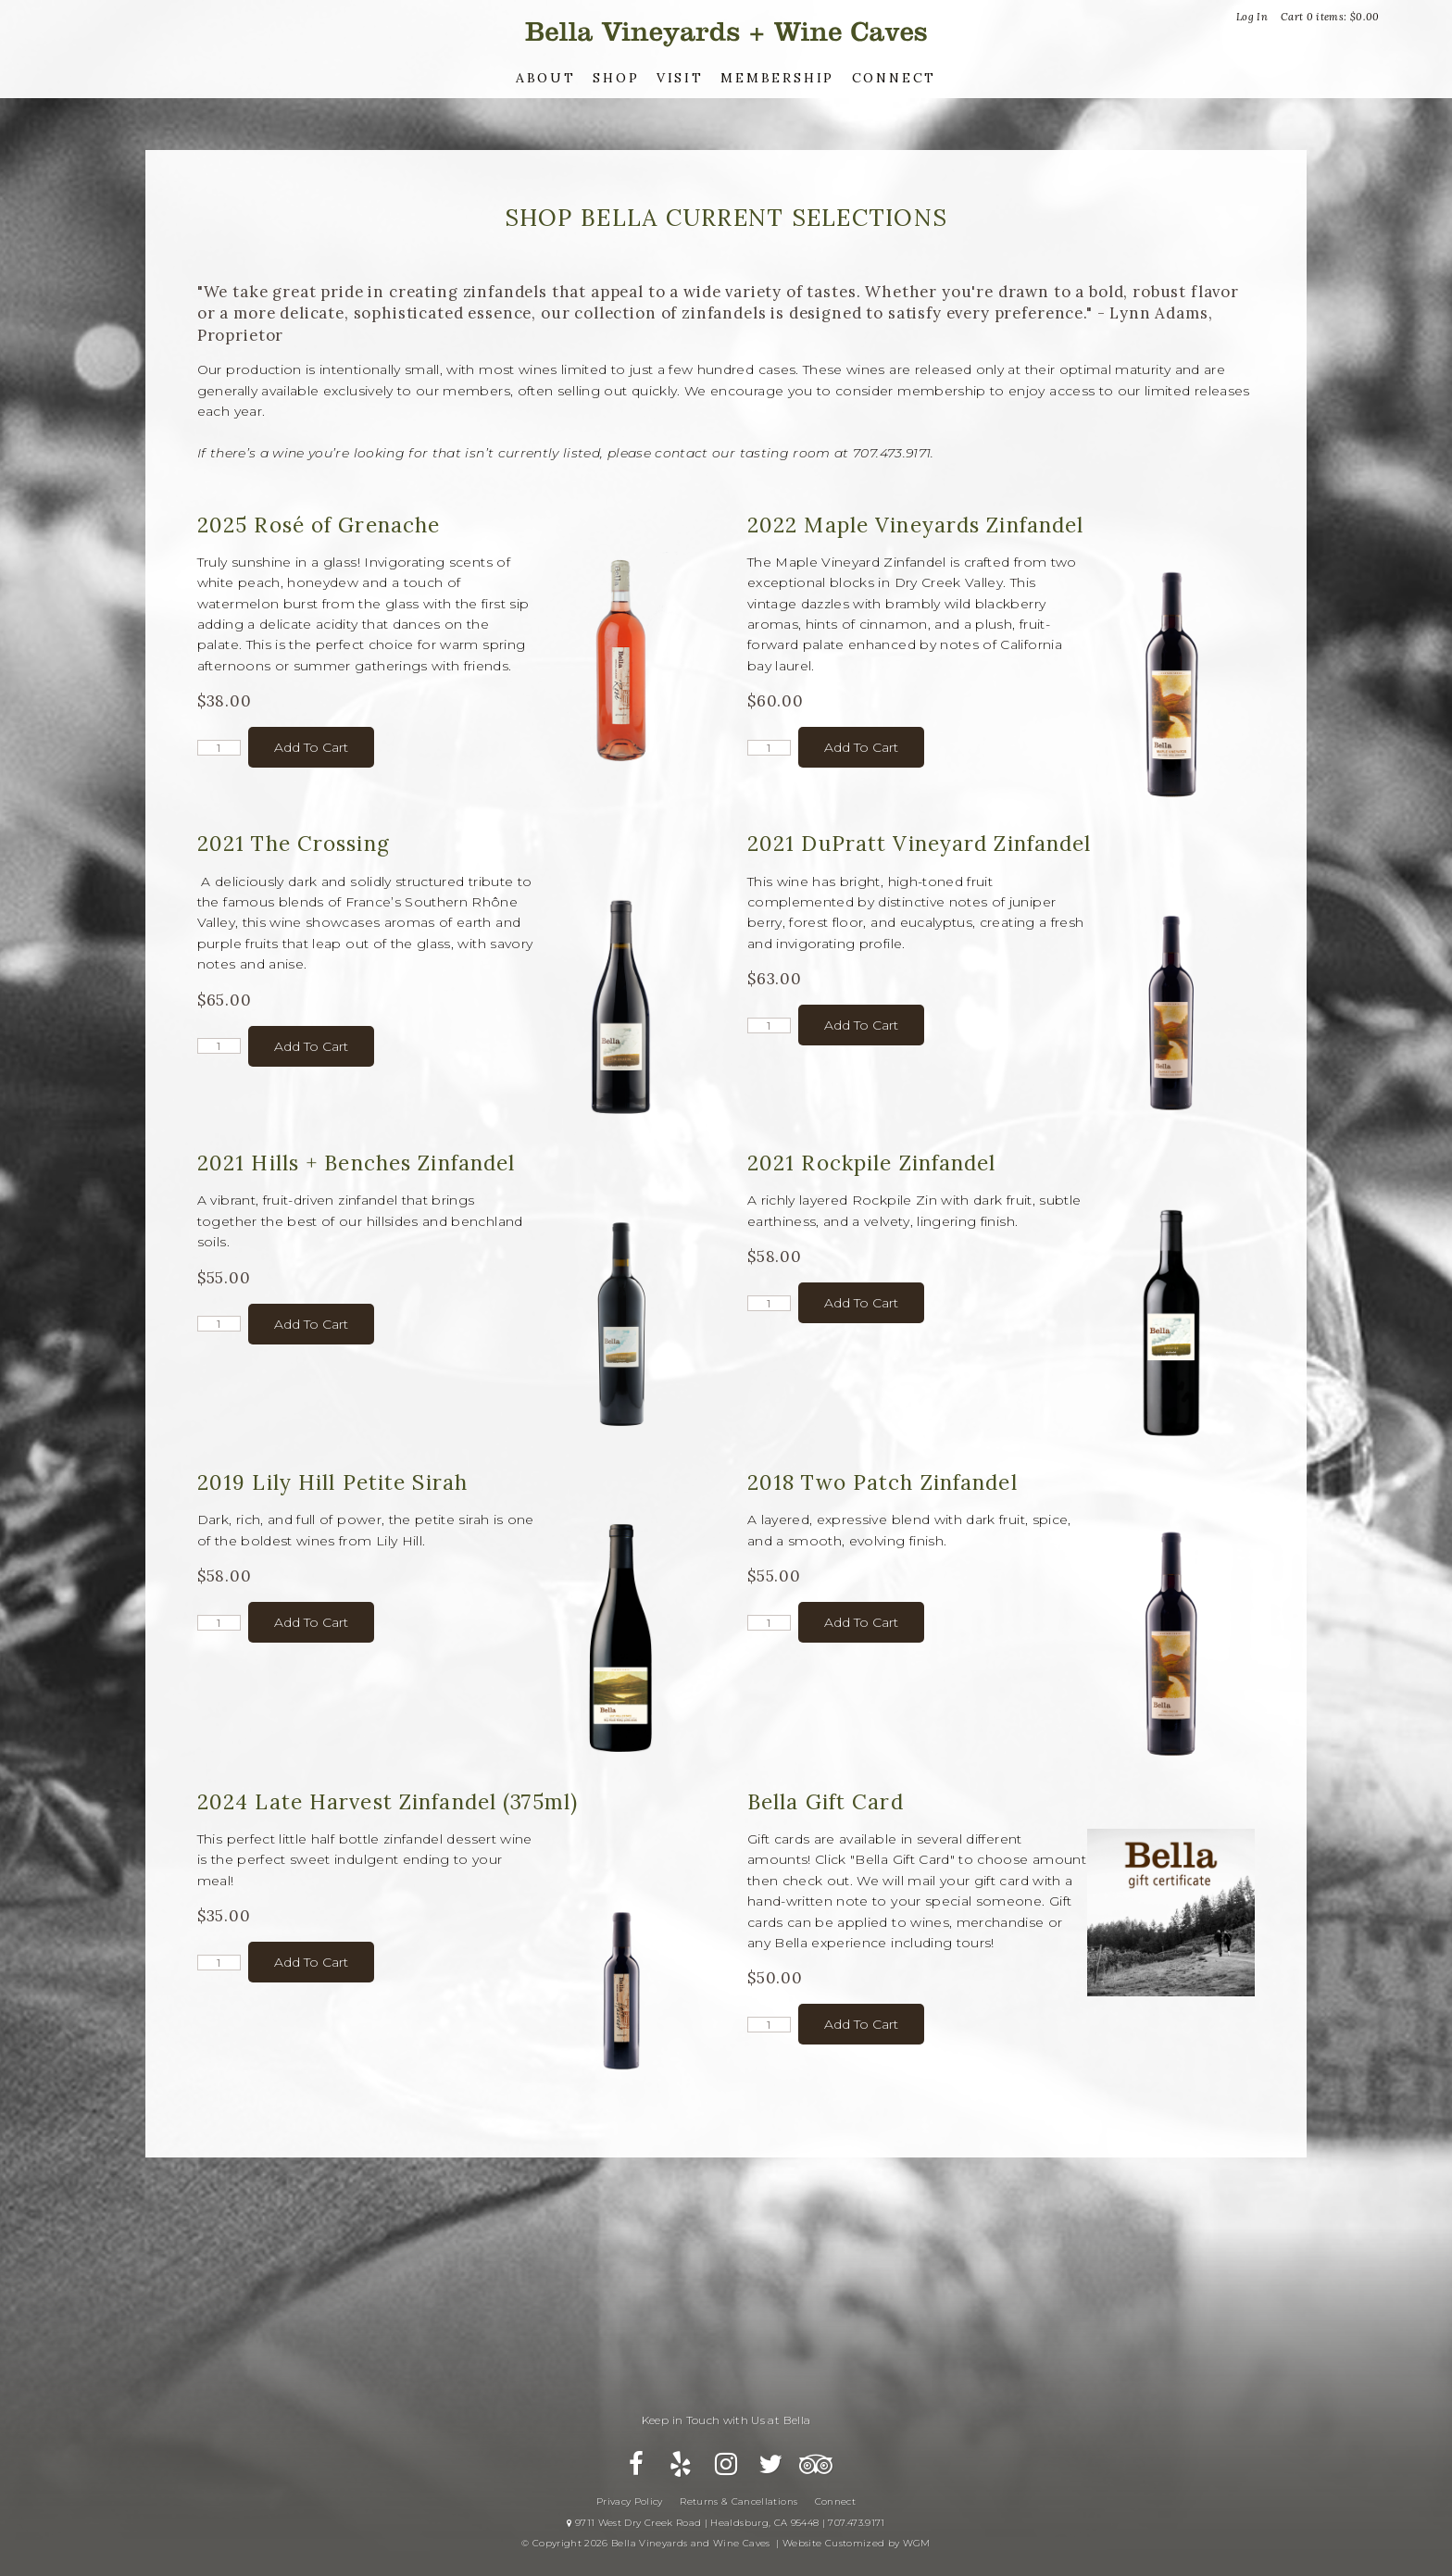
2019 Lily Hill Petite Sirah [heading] (332, 1482)
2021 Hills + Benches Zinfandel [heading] (356, 1162)
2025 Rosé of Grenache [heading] (319, 524)
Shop (616, 77)
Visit (680, 77)
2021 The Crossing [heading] (293, 843)
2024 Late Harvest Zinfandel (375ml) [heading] (387, 1801)
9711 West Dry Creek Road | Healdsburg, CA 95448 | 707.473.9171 (725, 2523)
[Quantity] (219, 748)
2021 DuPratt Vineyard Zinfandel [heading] (919, 843)
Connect (894, 77)
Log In (1252, 16)
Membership (777, 77)
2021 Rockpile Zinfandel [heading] (871, 1162)
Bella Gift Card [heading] (825, 1801)
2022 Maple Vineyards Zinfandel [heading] (915, 524)
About (546, 77)
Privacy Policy (629, 2501)
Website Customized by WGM (856, 2543)
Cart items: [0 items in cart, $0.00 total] (1330, 16)
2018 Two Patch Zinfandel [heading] (882, 1482)
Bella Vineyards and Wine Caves (726, 31)
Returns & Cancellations (738, 2501)
